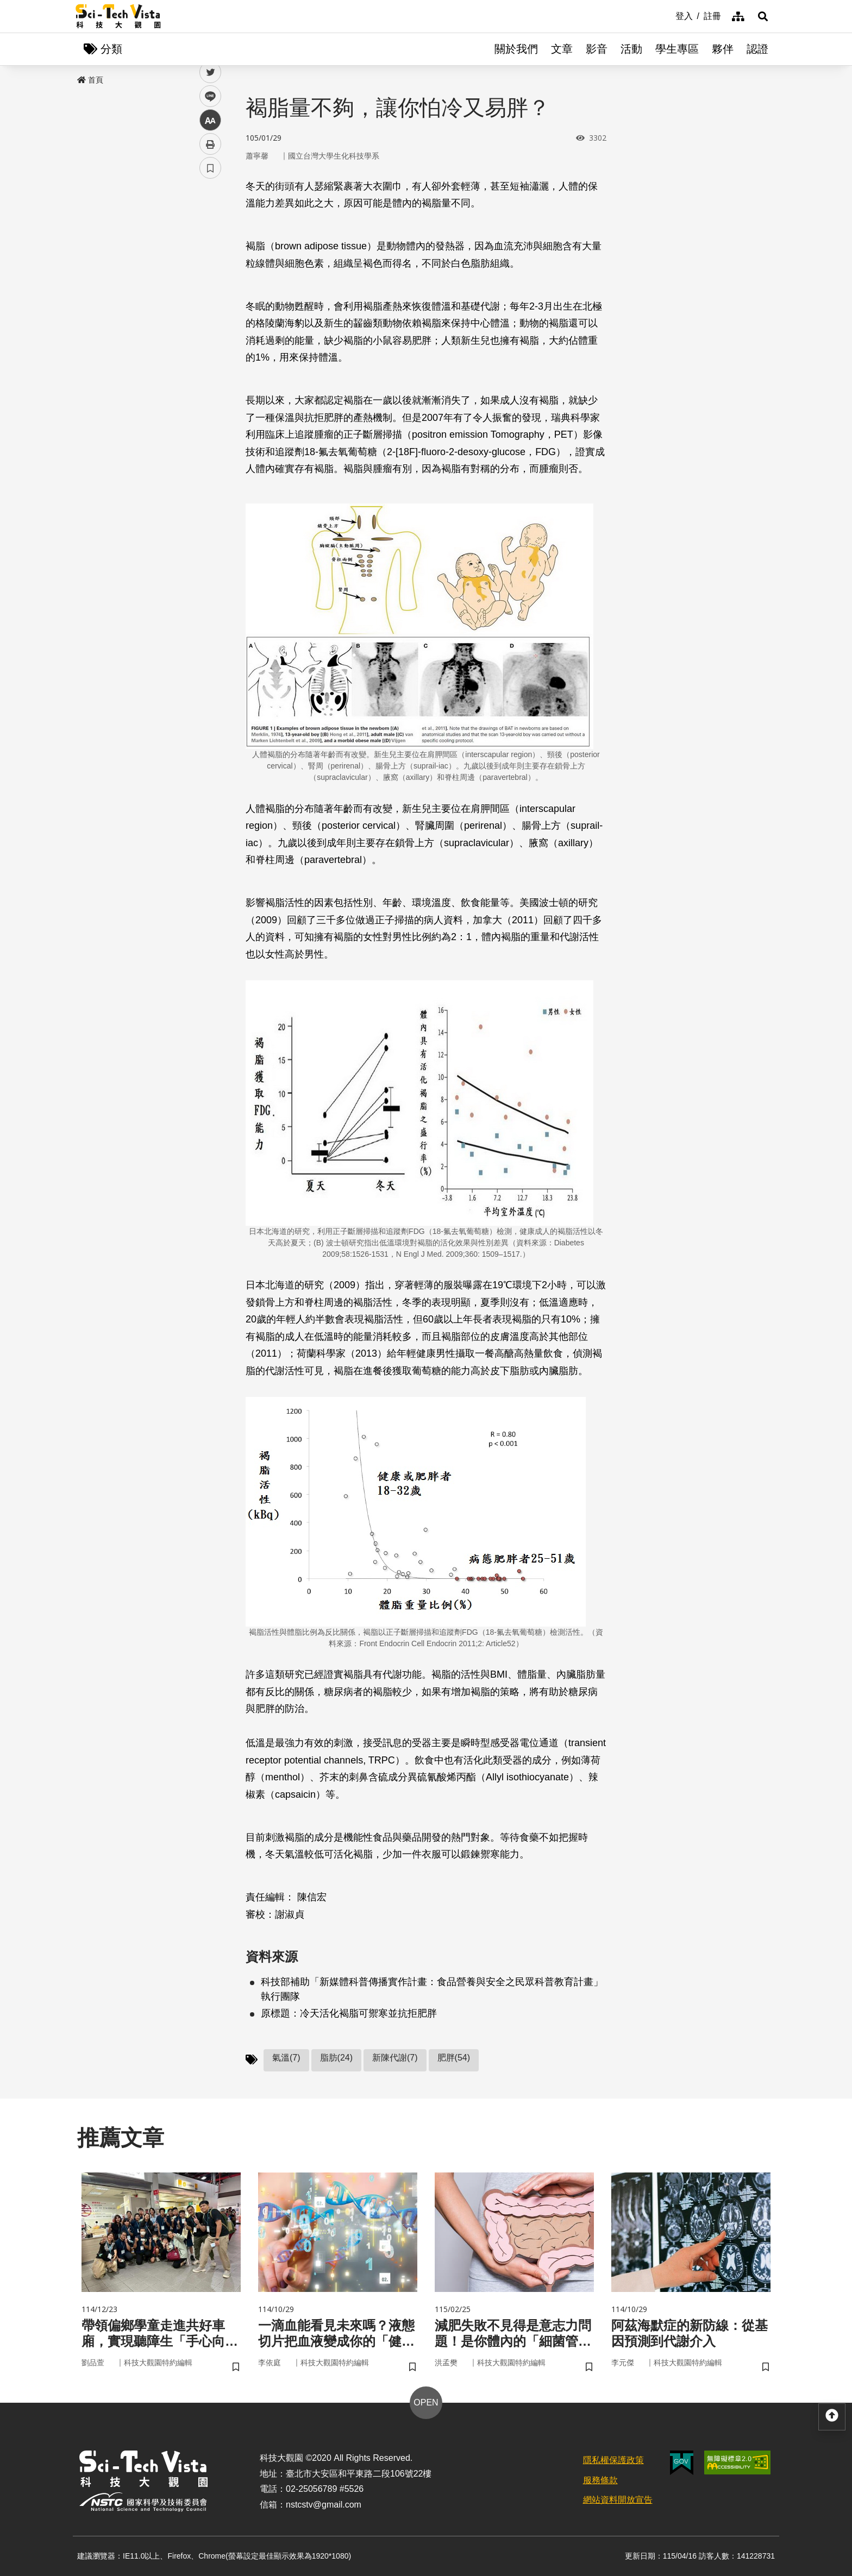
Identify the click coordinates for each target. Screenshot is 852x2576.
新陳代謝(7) (395, 2057)
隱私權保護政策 (613, 2460)
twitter (210, 231)
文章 (562, 49)
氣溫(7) (286, 2057)
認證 (757, 49)
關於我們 (516, 49)
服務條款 (600, 2480)
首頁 (90, 79)
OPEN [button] (426, 2402)
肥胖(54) (453, 2057)
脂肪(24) (336, 2057)
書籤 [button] (210, 327)
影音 (596, 49)
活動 (631, 49)
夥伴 (723, 49)
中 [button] (210, 279)
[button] (763, 16)
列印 (210, 303)
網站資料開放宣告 (618, 2499)
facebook (210, 207)
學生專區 (677, 49)
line (207, 255)
